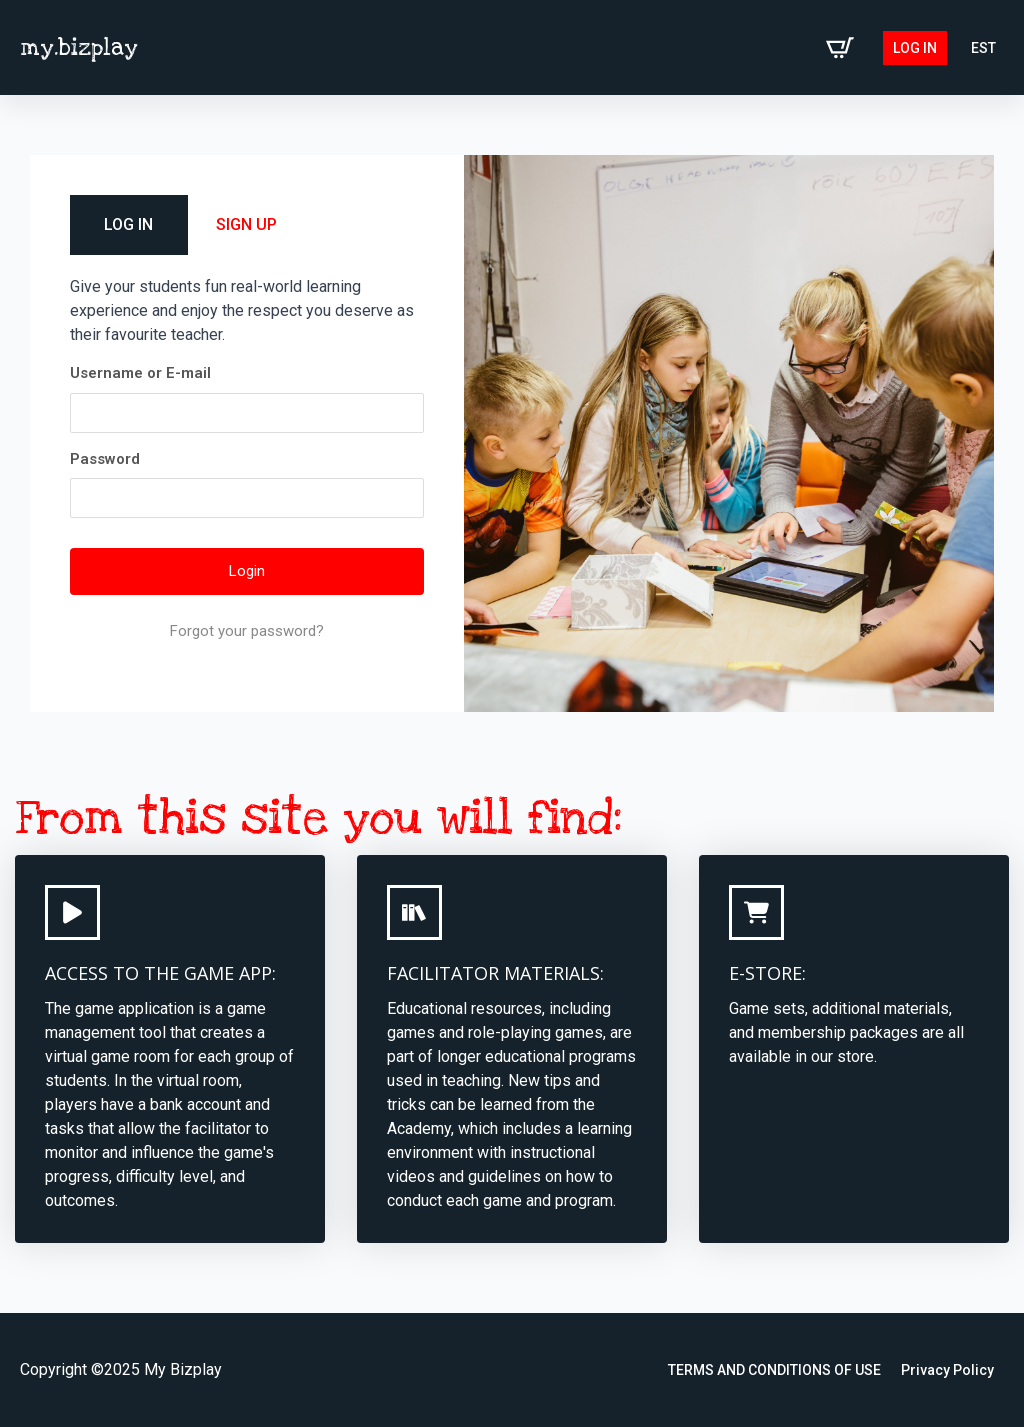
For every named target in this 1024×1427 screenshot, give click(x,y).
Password (105, 459)
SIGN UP (246, 224)
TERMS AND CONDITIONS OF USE (774, 1370)
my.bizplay (79, 48)
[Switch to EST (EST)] (983, 48)
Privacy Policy (947, 1370)
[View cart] (840, 48)
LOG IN (128, 224)
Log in (915, 48)
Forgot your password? (247, 631)
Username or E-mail (140, 373)
